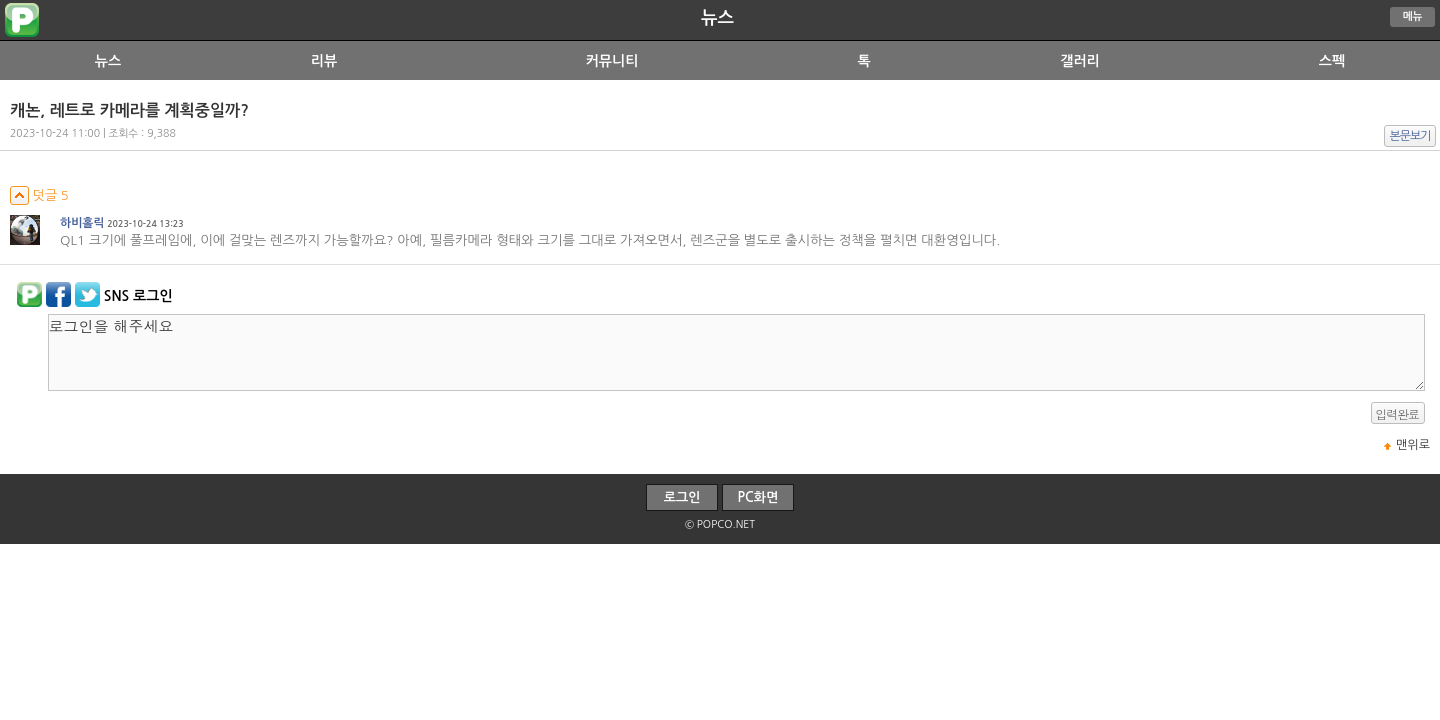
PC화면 (758, 497)
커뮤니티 (612, 61)
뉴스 (717, 18)
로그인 (682, 497)
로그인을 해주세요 (736, 352)
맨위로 (1413, 445)
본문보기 (1410, 136)
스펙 (1332, 61)
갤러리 (1079, 61)
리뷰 (324, 61)
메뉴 (1413, 16)
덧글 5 (39, 195)
